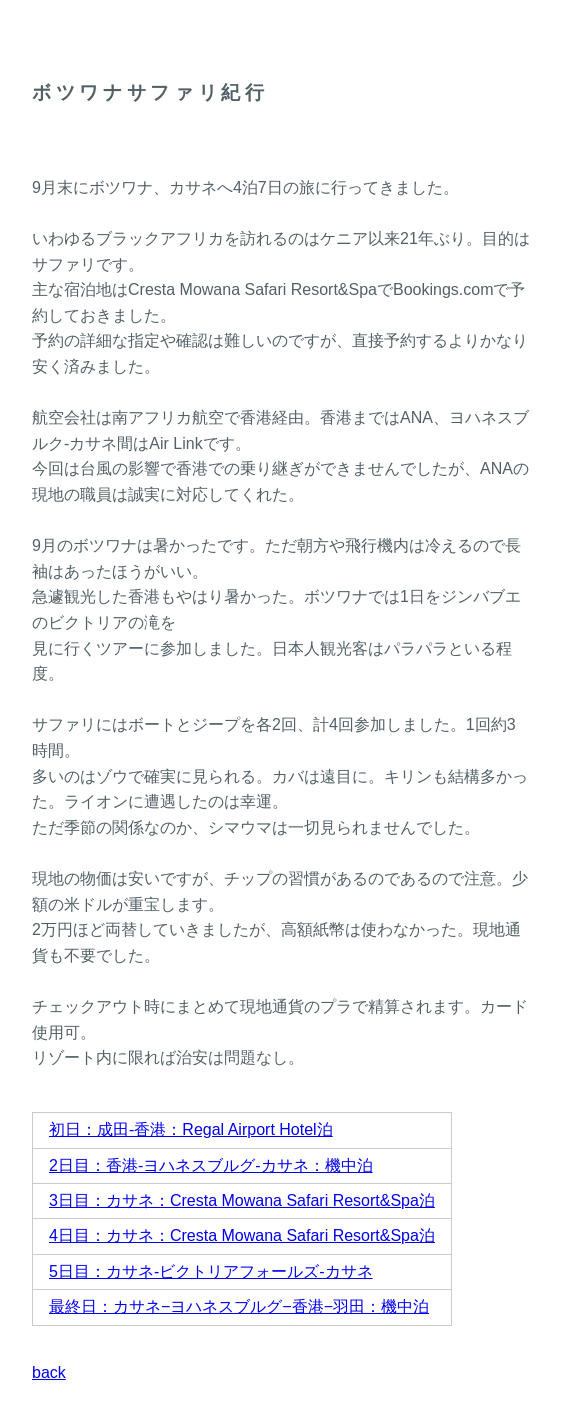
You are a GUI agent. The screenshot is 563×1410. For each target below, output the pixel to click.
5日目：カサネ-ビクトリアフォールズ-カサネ (211, 1271)
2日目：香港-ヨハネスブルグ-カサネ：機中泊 (211, 1165)
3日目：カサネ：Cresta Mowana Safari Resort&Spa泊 (242, 1200)
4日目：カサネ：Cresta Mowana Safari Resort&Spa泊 (242, 1235)
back (49, 1372)
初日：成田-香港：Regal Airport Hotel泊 (191, 1129)
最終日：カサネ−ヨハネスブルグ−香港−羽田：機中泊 (239, 1306)
